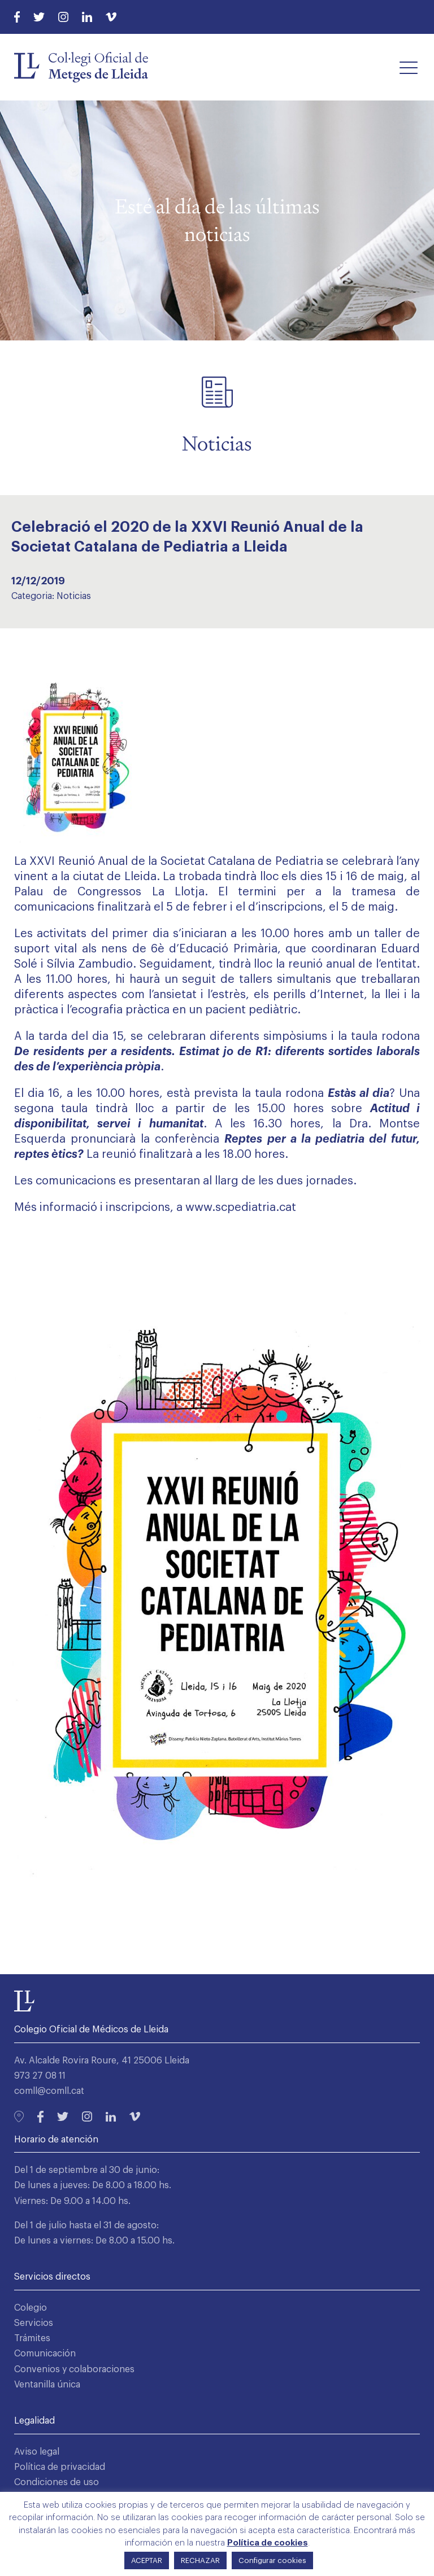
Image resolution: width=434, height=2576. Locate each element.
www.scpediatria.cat (240, 1207)
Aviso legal (36, 2451)
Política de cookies (267, 2543)
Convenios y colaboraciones (74, 2369)
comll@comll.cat (49, 2091)
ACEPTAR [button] (146, 2560)
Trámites (32, 2338)
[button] (408, 67)
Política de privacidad (59, 2467)
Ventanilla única (47, 2384)
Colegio (30, 2307)
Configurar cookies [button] (272, 2560)
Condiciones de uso (56, 2482)
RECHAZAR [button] (200, 2560)
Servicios (33, 2323)
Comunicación (45, 2353)
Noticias (74, 596)
